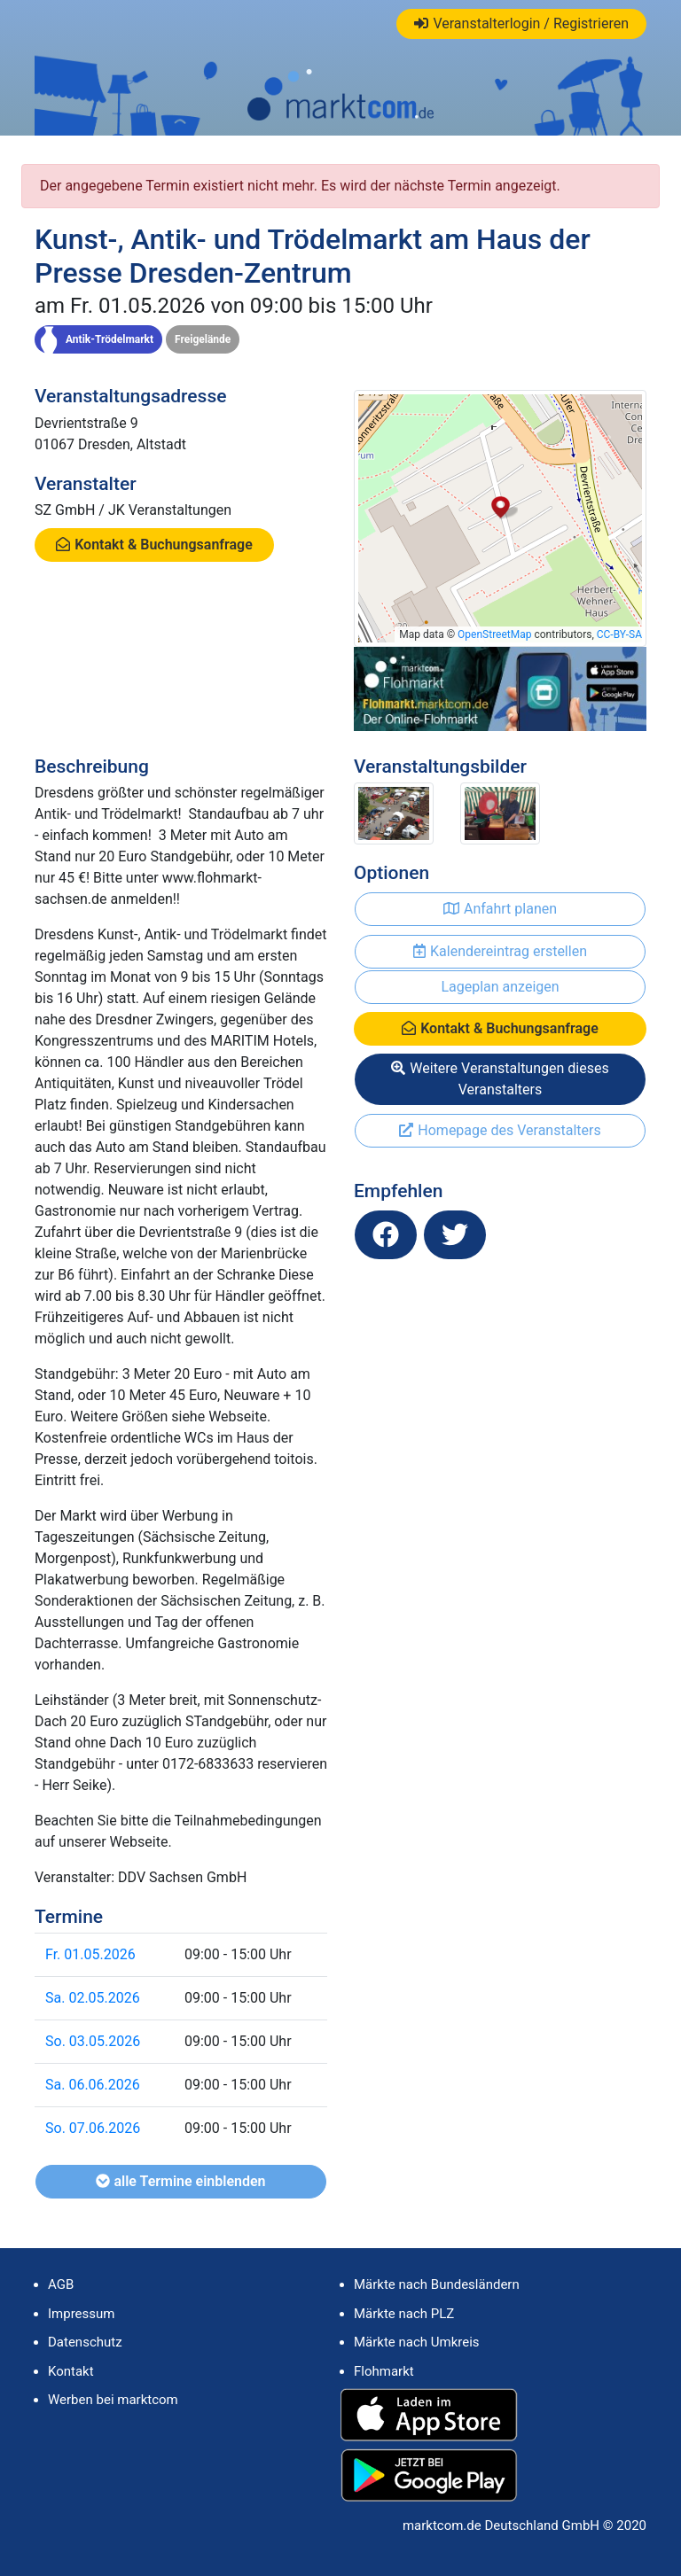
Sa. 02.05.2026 (92, 1997)
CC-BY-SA (619, 634)
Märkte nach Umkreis (417, 2342)
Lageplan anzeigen (500, 986)
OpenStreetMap (494, 634)
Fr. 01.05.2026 (90, 1954)
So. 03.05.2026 (92, 2041)
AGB (61, 2284)
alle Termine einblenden (180, 2181)
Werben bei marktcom (113, 2400)
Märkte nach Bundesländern (437, 2284)
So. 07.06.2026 (92, 2128)
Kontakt (71, 2371)
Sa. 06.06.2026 (92, 2084)
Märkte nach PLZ (404, 2314)
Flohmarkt (384, 2371)
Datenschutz (85, 2342)
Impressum (81, 2314)
